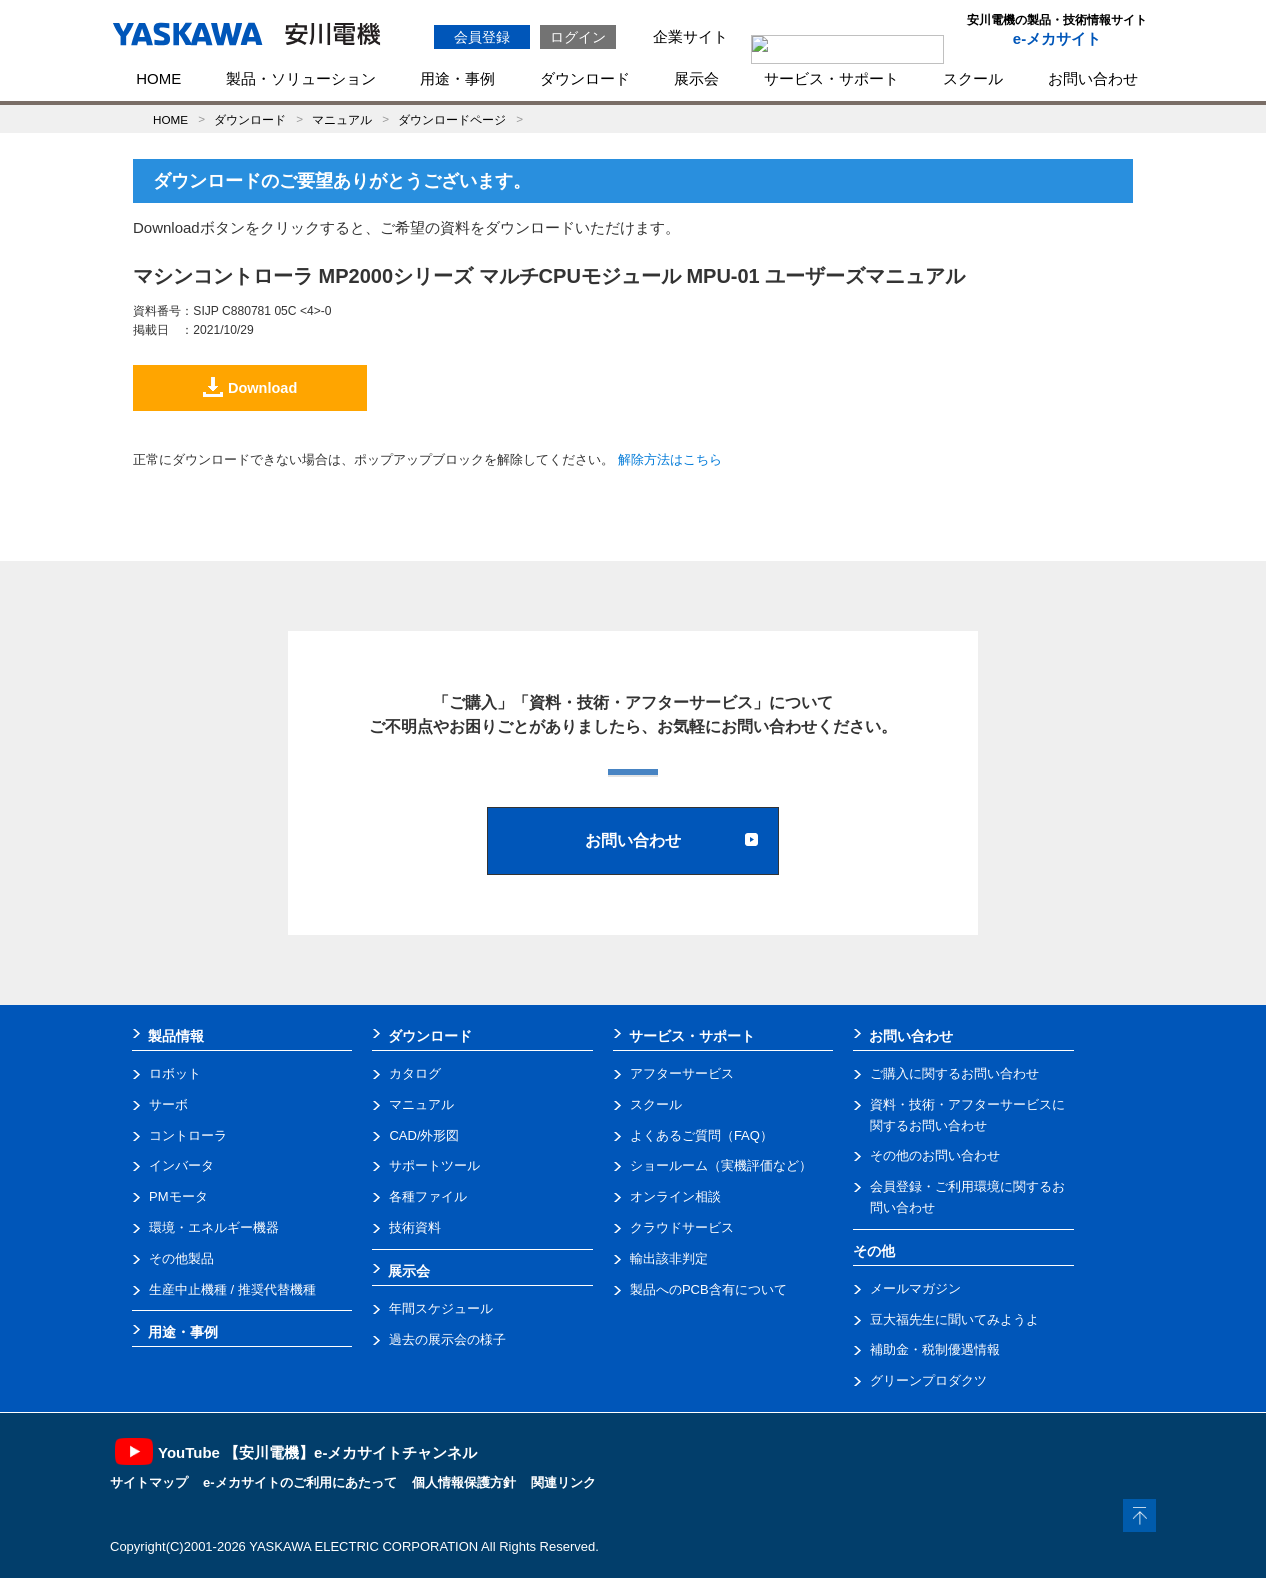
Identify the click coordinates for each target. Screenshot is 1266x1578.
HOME (158, 78)
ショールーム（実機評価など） (721, 1165)
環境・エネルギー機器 (214, 1227)
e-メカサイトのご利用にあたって (300, 1482)
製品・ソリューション (301, 78)
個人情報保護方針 (464, 1482)
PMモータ (178, 1196)
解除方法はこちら (670, 459)
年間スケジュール (441, 1308)
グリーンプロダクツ (928, 1380)
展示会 (696, 78)
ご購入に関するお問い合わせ (954, 1073)
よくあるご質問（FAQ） (701, 1135)
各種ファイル (428, 1196)
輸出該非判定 (669, 1258)
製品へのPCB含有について (708, 1289)
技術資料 (415, 1227)
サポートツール (434, 1165)
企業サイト (690, 36)
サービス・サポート (831, 78)
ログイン (578, 37)
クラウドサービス (682, 1227)
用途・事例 (457, 78)
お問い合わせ (1093, 78)
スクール (973, 78)
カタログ (415, 1073)
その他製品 (181, 1258)
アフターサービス (682, 1073)
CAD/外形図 (424, 1135)
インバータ (181, 1165)
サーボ (168, 1104)
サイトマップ (149, 1482)
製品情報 (176, 1036)
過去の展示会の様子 (447, 1339)
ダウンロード (585, 78)
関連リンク (563, 1482)
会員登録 (482, 37)
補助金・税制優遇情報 (935, 1349)
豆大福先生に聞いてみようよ (954, 1319)
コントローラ (188, 1135)
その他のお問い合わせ (935, 1155)
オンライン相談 (675, 1196)
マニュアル (342, 119)
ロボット (175, 1073)
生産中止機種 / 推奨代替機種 (232, 1289)
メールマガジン (915, 1288)
